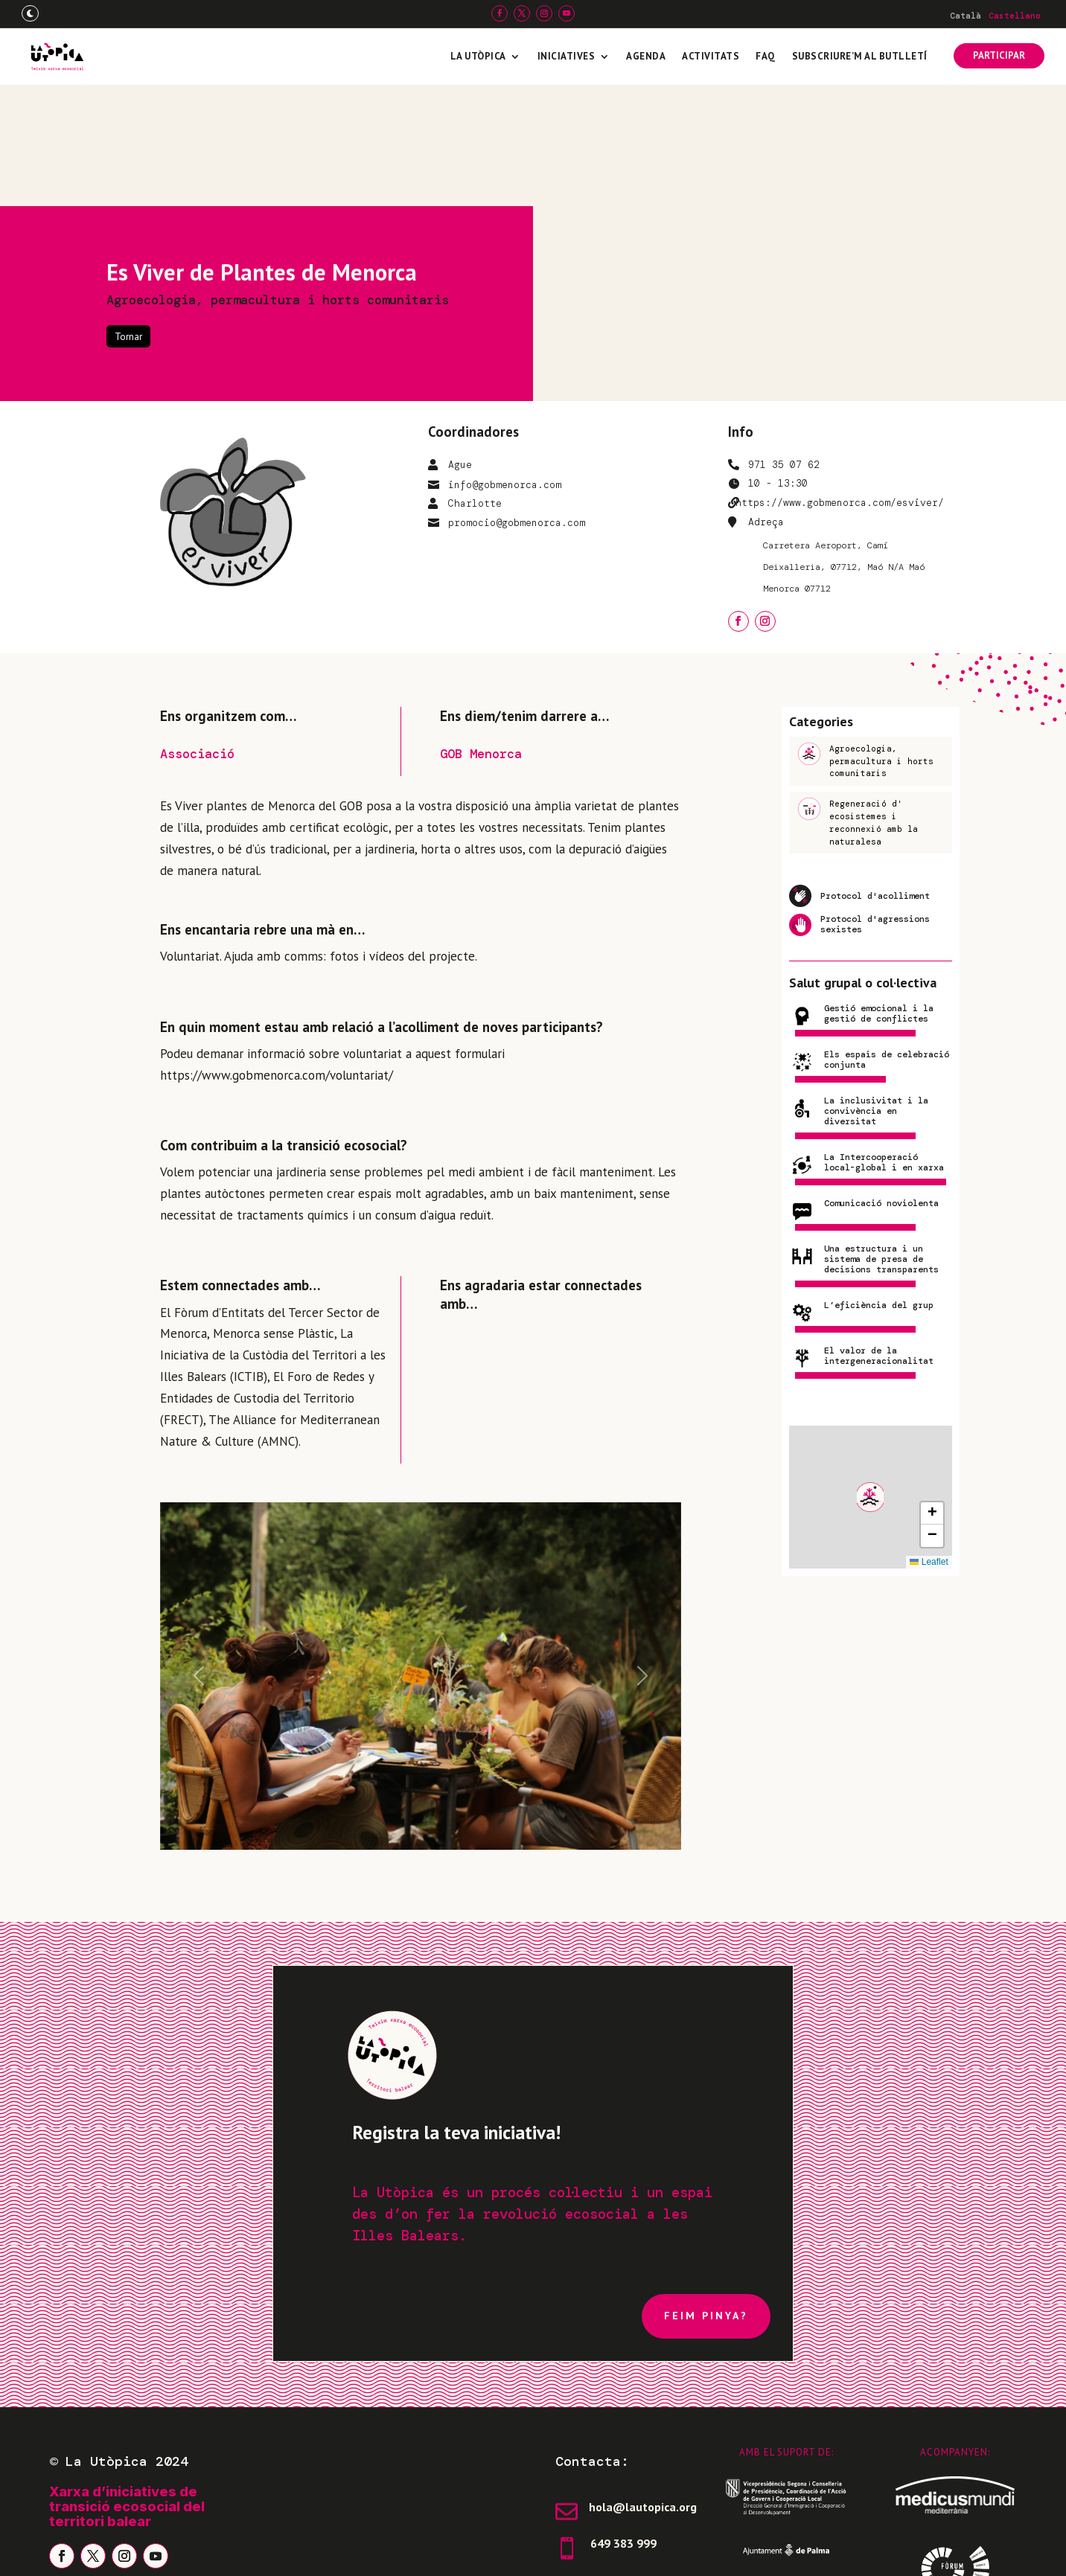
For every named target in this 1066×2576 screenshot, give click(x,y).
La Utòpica (478, 56)
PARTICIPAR (999, 55)
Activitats (710, 56)
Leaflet (929, 1440)
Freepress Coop (897, 2550)
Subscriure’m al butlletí (860, 56)
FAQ (766, 56)
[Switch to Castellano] (1014, 15)
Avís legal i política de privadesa (150, 2549)
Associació (197, 632)
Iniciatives (566, 56)
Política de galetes (326, 2549)
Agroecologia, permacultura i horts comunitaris (277, 178)
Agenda (646, 56)
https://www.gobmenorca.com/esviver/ (839, 381)
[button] (870, 1376)
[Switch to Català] (965, 15)
